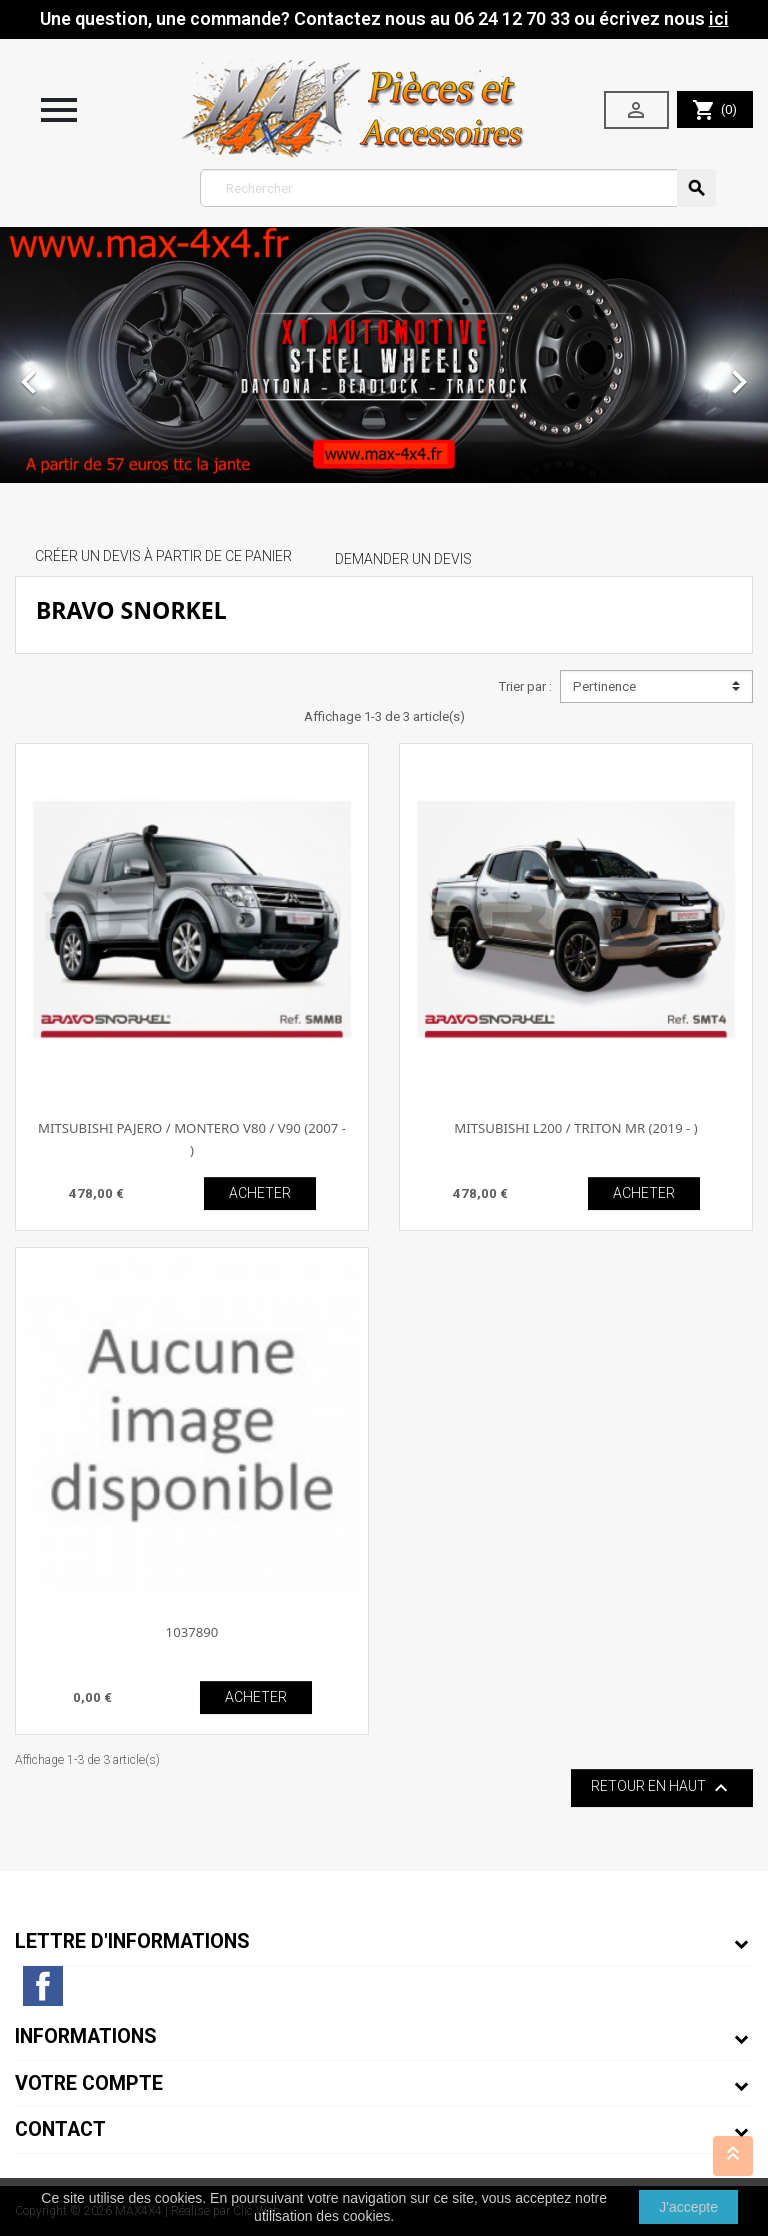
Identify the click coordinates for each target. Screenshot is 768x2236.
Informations (86, 2036)
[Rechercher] (458, 188)
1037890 (192, 1632)
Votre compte (89, 2083)
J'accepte (688, 2207)
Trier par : (525, 686)
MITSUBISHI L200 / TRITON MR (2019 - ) (576, 1128)
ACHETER (260, 1193)
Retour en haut (662, 1788)
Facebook (43, 1986)
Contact (60, 2129)
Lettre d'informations (132, 1941)
